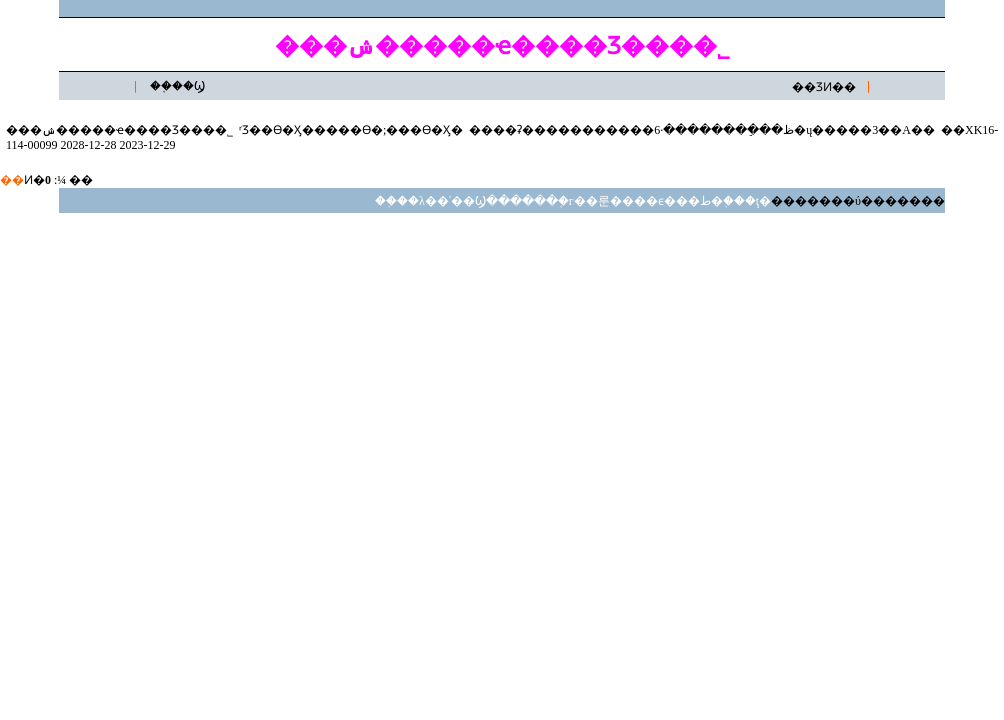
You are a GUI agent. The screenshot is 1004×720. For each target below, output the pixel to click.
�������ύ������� (858, 201)
